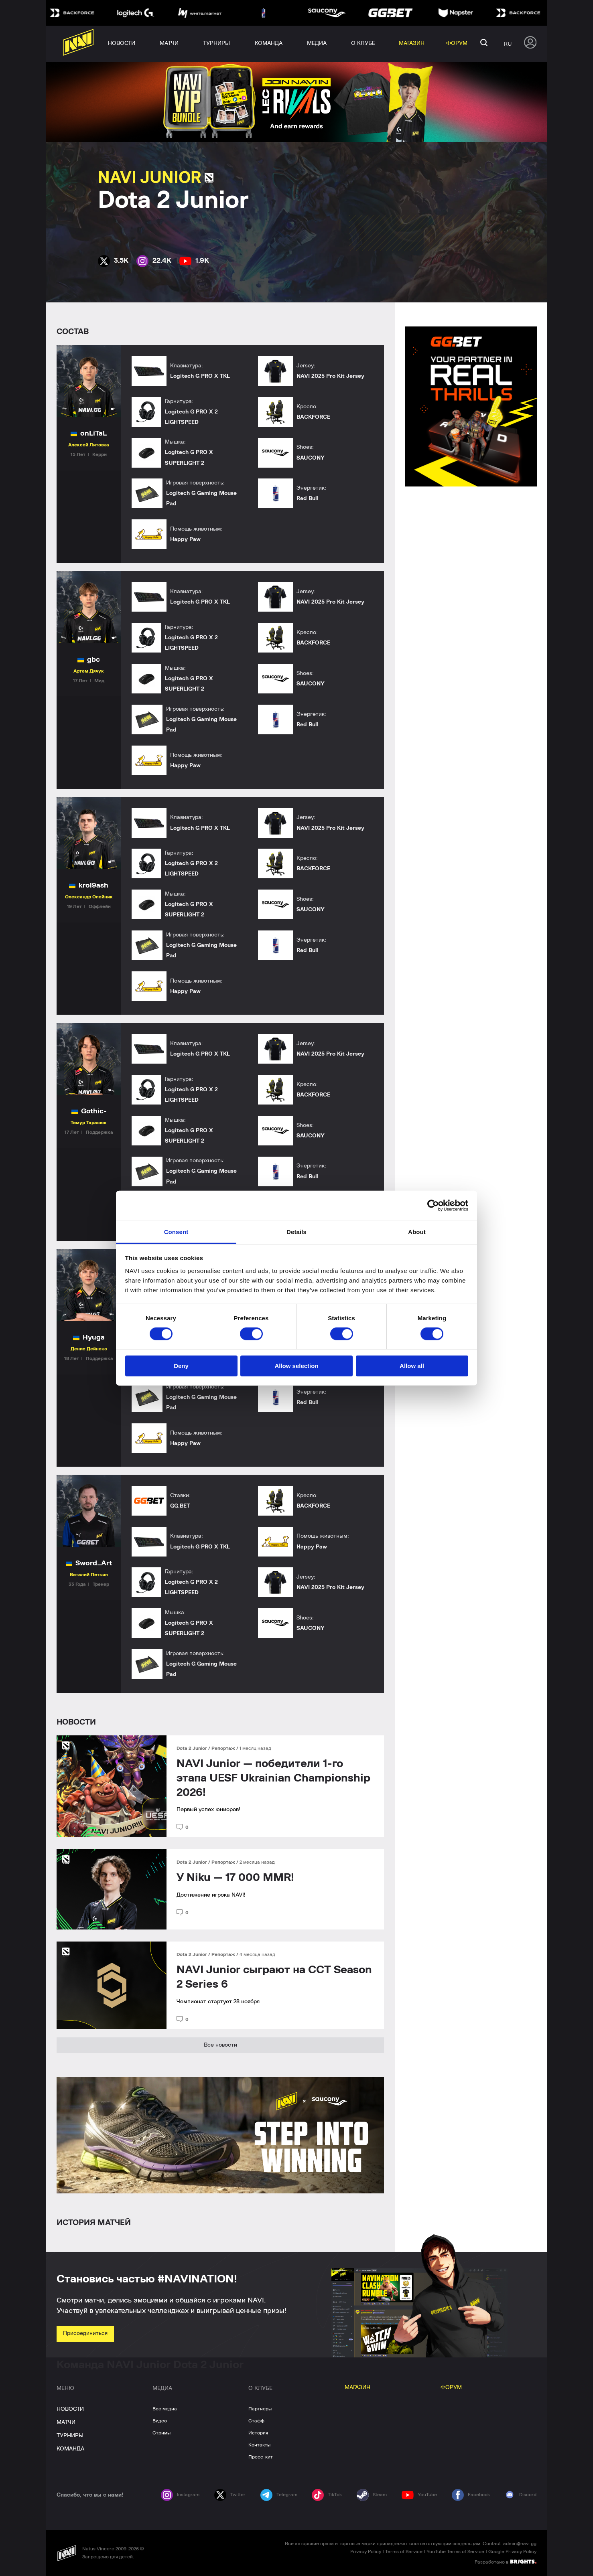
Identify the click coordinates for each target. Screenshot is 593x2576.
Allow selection (296, 1365)
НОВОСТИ (70, 2409)
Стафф (256, 2420)
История (258, 2432)
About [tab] (417, 1231)
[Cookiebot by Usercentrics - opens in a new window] (433, 1206)
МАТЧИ (66, 2422)
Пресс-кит (260, 2456)
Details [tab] (296, 1231)
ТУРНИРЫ (70, 2435)
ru (508, 44)
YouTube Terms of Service (455, 2551)
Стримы (161, 2432)
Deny (181, 1365)
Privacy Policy (365, 2551)
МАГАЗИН (357, 2387)
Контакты (259, 2444)
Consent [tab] (176, 1231)
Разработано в (505, 2562)
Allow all (412, 1365)
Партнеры (260, 2408)
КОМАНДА (70, 2449)
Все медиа (164, 2408)
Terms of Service (403, 2551)
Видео (159, 2420)
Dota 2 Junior (192, 1748)
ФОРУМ (451, 2387)
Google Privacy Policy (512, 2551)
